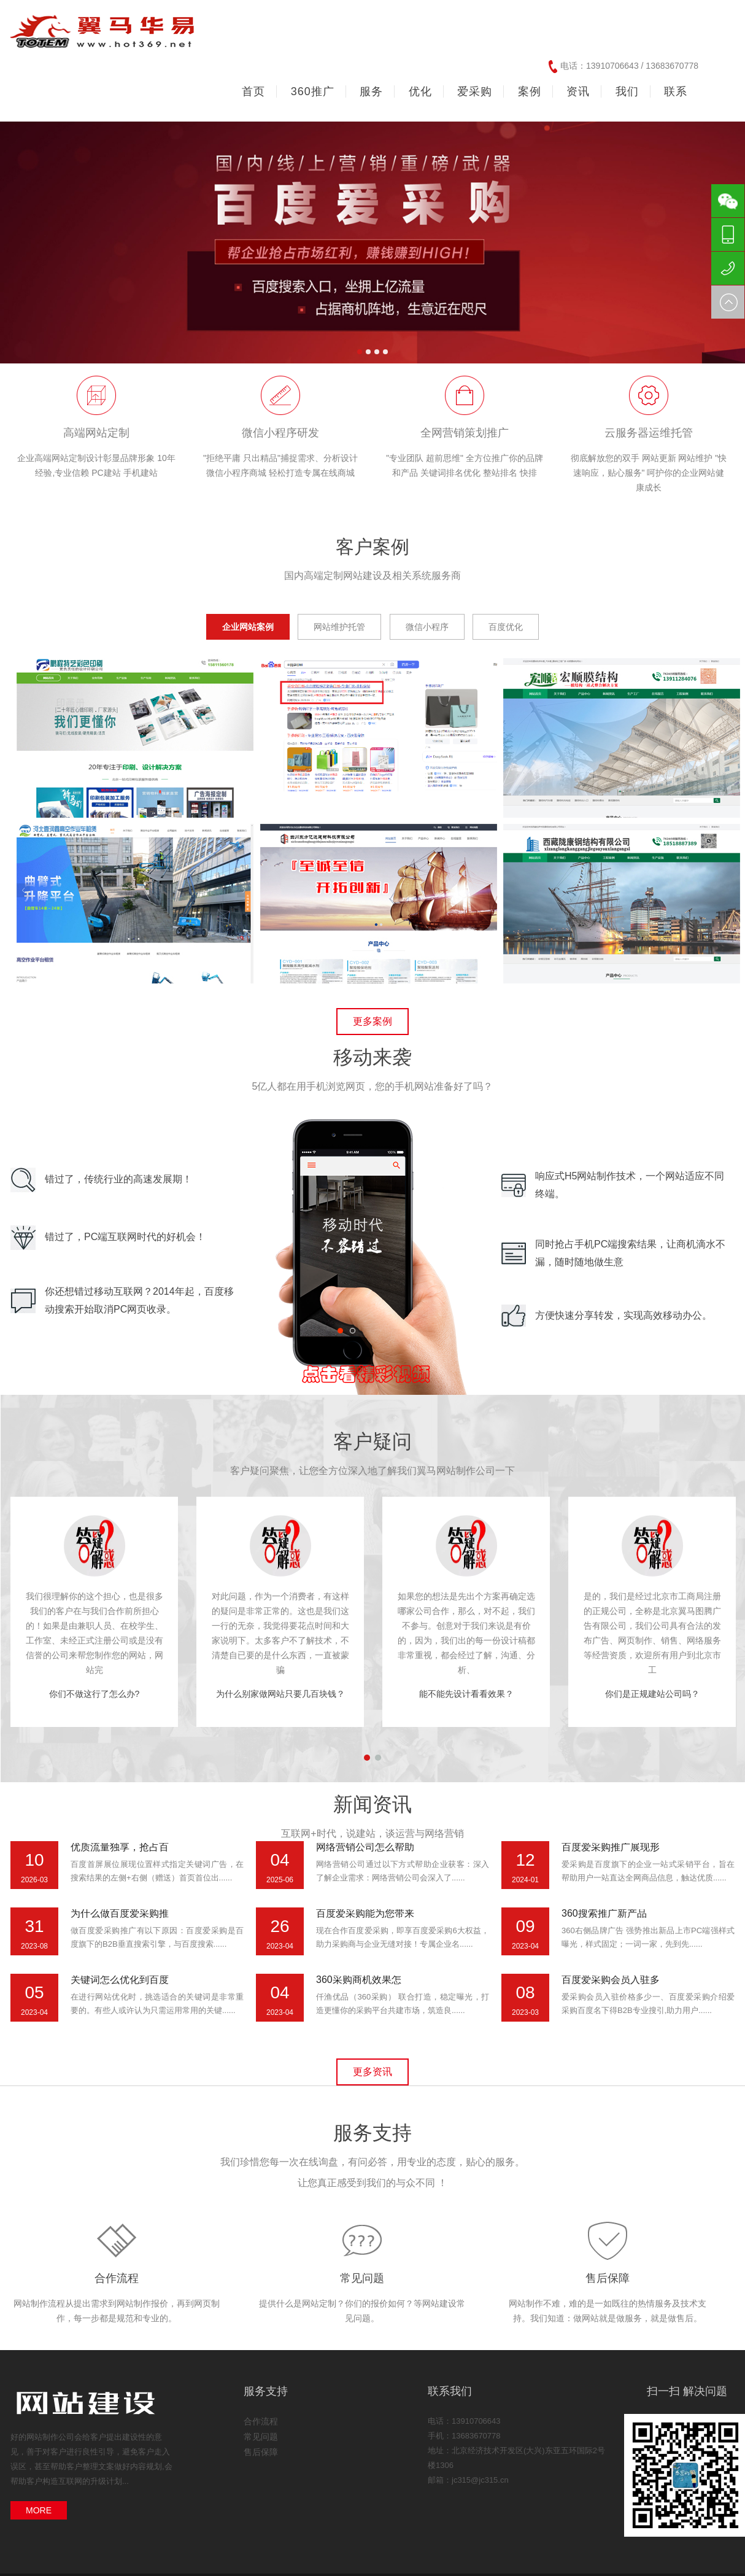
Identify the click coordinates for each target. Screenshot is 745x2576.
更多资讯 (372, 2071)
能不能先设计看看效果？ (466, 1694)
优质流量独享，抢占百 (120, 1847)
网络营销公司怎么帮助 (365, 1847)
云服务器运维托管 (648, 433)
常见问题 (362, 2278)
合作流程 (117, 2278)
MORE (39, 2510)
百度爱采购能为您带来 (365, 1913)
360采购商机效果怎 (358, 1979)
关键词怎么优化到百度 (120, 1979)
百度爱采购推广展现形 (611, 1847)
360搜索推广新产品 (604, 1913)
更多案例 (372, 1021)
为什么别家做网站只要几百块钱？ (280, 1694)
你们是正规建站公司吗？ (652, 1694)
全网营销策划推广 (464, 433)
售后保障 (607, 2278)
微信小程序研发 (280, 433)
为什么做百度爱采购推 (120, 1913)
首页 (253, 91)
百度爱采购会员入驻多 (611, 1979)
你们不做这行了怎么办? (94, 1694)
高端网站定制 (96, 433)
